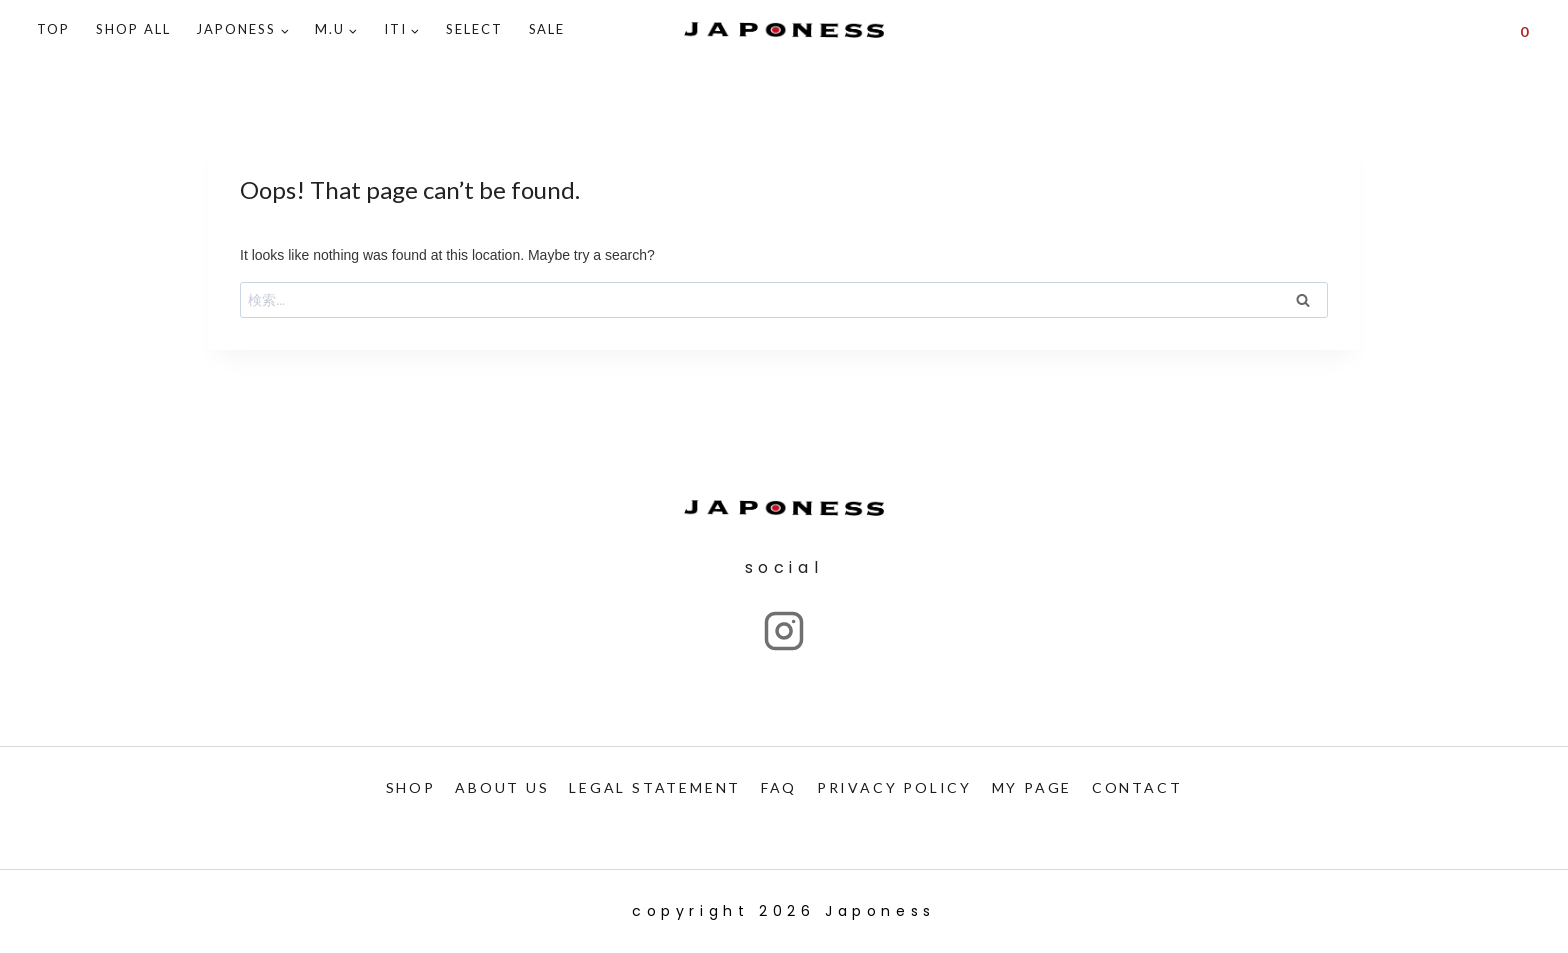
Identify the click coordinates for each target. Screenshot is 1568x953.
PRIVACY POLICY (894, 787)
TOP (53, 29)
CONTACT (1137, 787)
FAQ (779, 787)
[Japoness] (784, 30)
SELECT (474, 29)
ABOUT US (502, 787)
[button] (284, 30)
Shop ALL (133, 29)
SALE (547, 29)
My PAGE (1032, 787)
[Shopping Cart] (1524, 30)
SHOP (411, 787)
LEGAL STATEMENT (655, 787)
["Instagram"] (784, 631)
